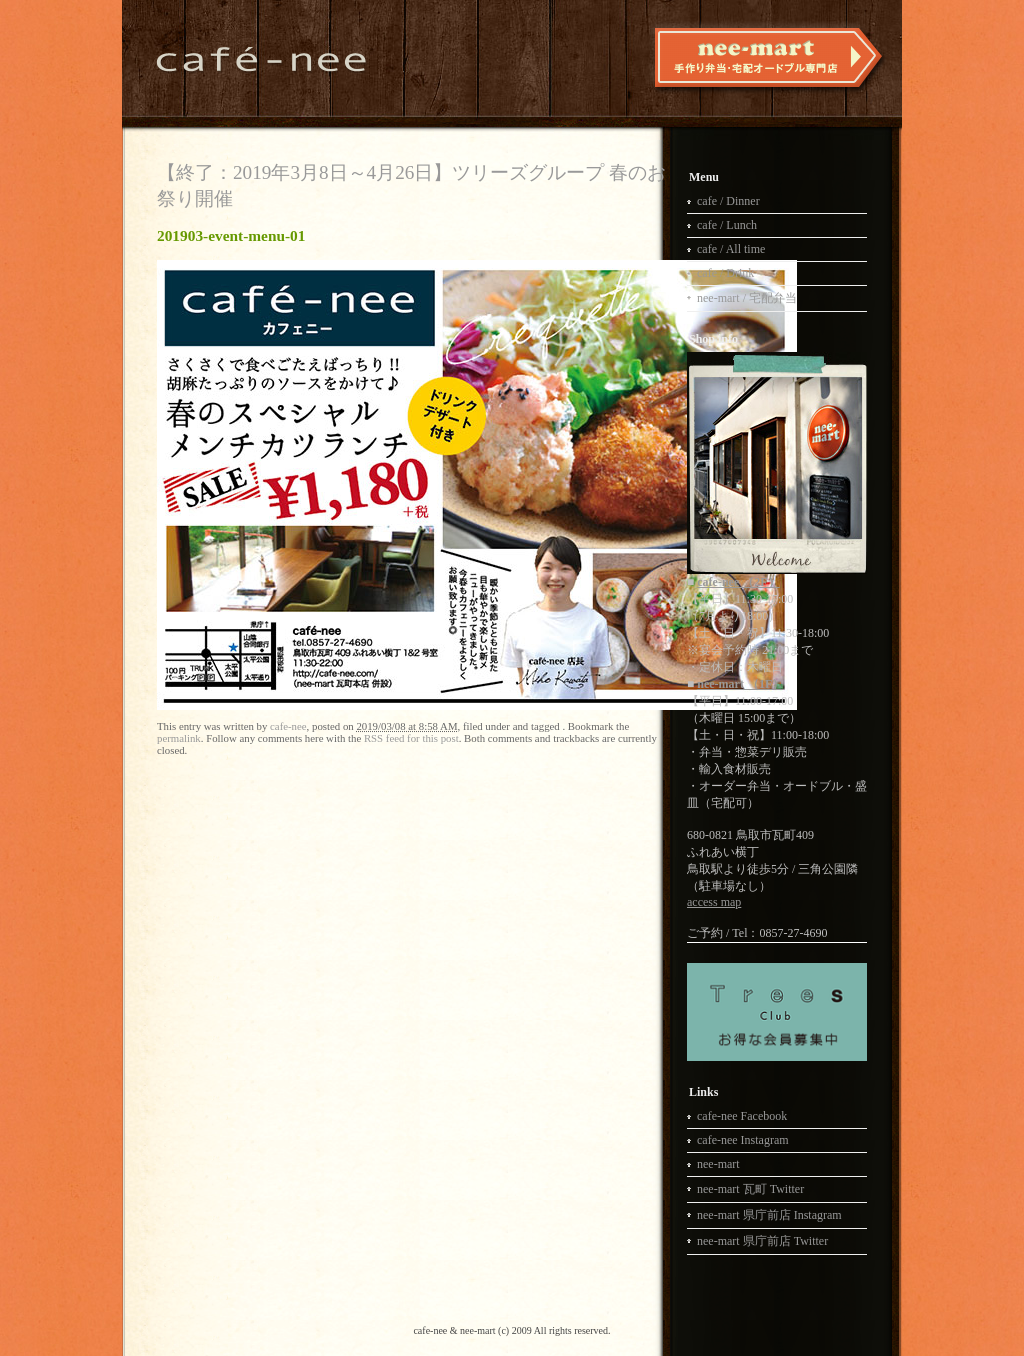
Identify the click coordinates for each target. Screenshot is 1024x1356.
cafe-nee (288, 726)
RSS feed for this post (411, 738)
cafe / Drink (725, 273)
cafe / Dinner (728, 201)
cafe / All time (731, 249)
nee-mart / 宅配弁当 (747, 298)
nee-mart (718, 1164)
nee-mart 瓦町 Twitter (750, 1189)
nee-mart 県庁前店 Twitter (762, 1241)
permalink (179, 738)
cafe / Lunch (727, 225)
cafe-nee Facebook (742, 1116)
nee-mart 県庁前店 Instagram (769, 1215)
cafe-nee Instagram (743, 1140)
